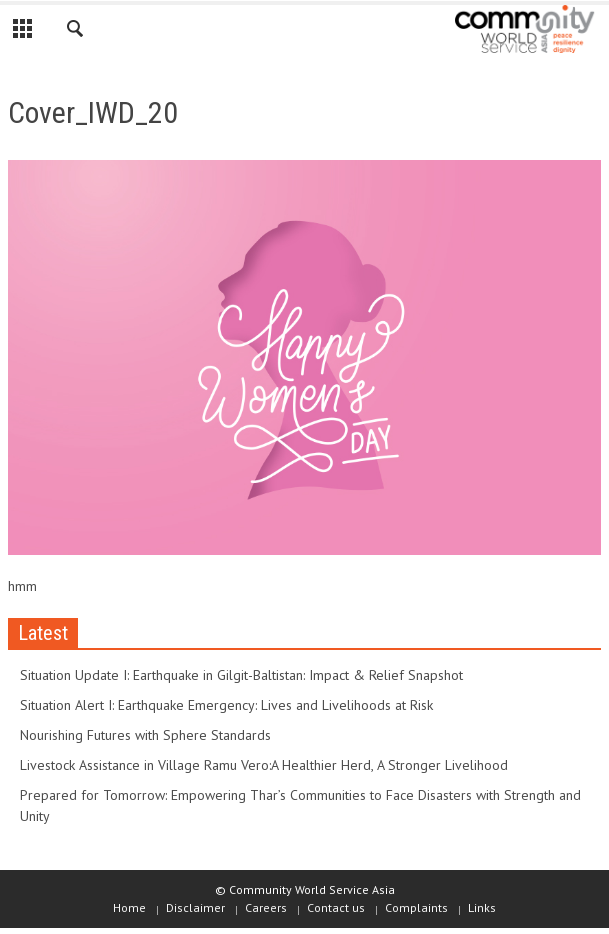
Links (482, 907)
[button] (76, 32)
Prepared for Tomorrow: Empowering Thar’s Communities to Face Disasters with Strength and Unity (300, 805)
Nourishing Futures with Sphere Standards (145, 735)
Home (129, 907)
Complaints (416, 907)
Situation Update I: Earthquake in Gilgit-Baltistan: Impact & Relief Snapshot (241, 675)
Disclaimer (195, 907)
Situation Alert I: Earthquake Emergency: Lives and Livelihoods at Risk (226, 705)
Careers (266, 907)
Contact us (336, 907)
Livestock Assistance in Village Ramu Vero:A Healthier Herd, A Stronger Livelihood (264, 765)
